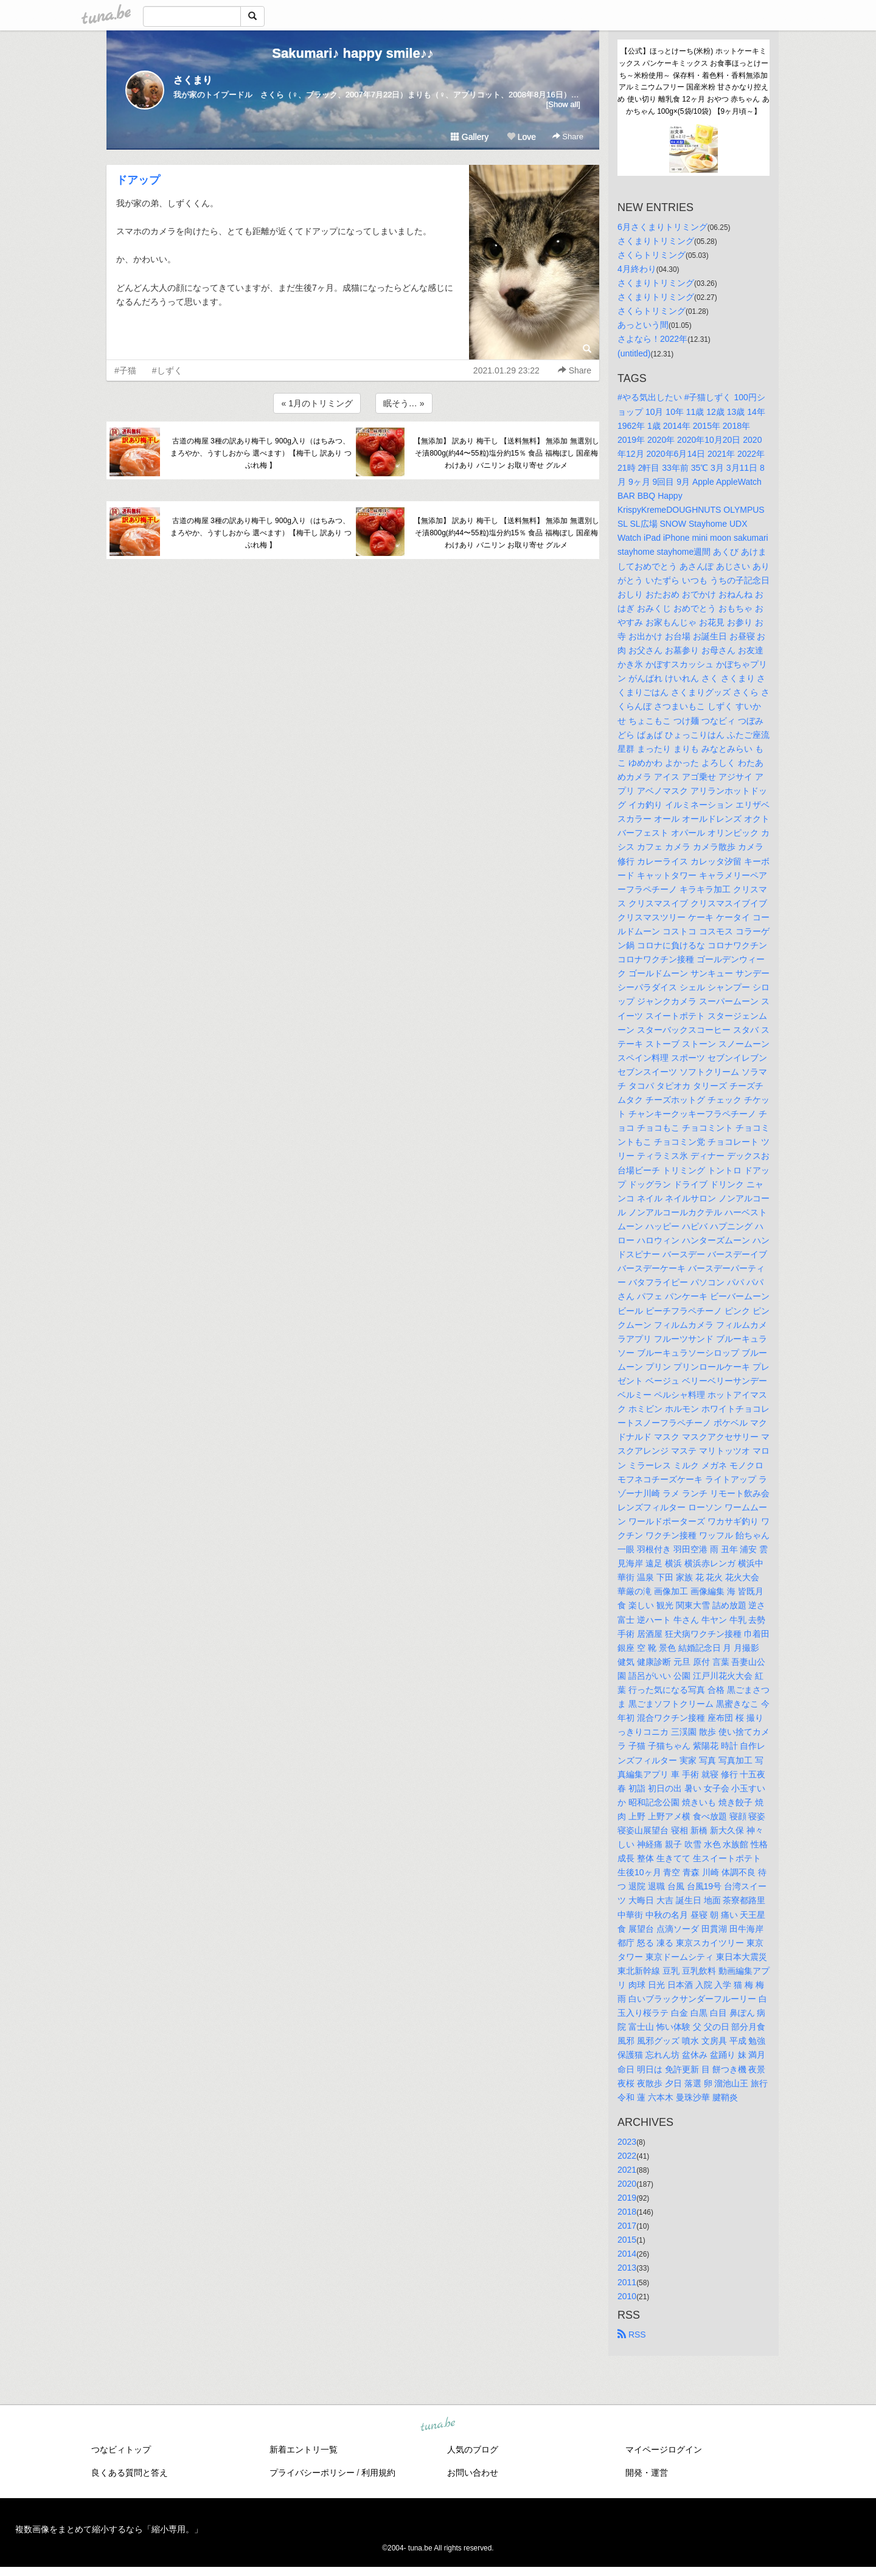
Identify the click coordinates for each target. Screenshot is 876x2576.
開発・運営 (646, 2472)
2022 (626, 2156)
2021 (626, 2170)
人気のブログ (472, 2449)
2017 (626, 2226)
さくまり (192, 80)
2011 (626, 2282)
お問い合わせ (472, 2472)
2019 (626, 2198)
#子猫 (125, 370)
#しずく (167, 370)
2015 (626, 2239)
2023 (626, 2142)
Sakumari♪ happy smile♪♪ (352, 53)
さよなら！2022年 (652, 339)
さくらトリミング (651, 255)
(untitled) (633, 353)
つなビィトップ (121, 2449)
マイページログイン (663, 2449)
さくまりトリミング (655, 241)
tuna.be (437, 2424)
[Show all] (563, 104)
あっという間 (643, 325)
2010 (626, 2296)
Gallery (469, 137)
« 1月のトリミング (316, 403)
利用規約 (378, 2472)
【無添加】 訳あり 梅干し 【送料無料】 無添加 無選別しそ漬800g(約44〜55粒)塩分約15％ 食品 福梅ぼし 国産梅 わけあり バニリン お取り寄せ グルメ (506, 453)
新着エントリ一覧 (303, 2449)
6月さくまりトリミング (662, 227)
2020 (626, 2184)
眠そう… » (404, 403)
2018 (626, 2212)
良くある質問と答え (129, 2472)
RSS (631, 2334)
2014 (626, 2253)
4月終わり (636, 269)
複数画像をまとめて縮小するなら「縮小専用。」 (109, 2529)
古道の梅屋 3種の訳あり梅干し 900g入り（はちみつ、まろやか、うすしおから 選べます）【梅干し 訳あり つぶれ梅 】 (261, 453)
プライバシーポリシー (312, 2472)
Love (521, 137)
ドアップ (138, 180)
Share (567, 136)
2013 (626, 2267)
